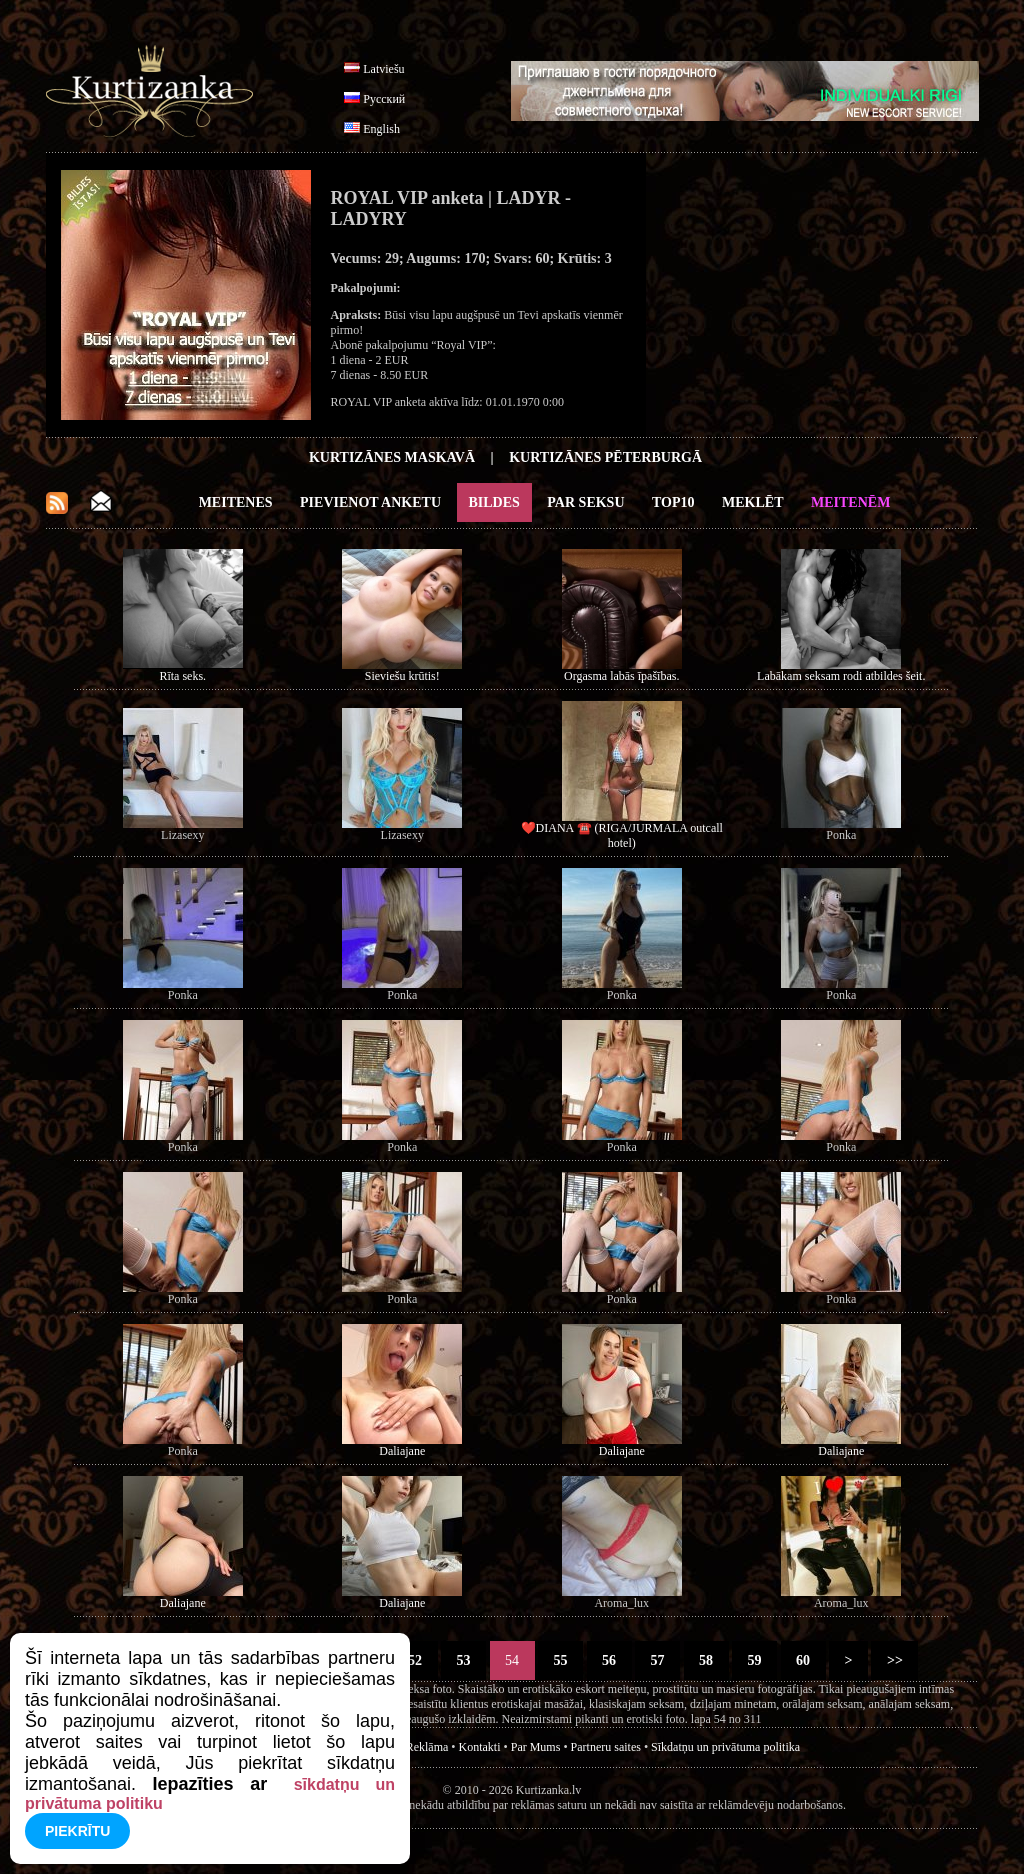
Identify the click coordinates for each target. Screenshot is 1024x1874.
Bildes (494, 502)
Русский (384, 99)
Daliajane (402, 1451)
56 (609, 1660)
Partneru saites (606, 1747)
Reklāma (427, 1747)
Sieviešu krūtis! (402, 676)
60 (803, 1660)
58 (706, 1660)
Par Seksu (585, 502)
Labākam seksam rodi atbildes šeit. (841, 676)
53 (463, 1660)
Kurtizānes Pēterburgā (605, 457)
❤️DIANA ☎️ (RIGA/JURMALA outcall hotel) (622, 835)
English (381, 129)
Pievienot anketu (370, 502)
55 (560, 1660)
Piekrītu (77, 1831)
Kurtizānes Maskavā (392, 457)
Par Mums (536, 1747)
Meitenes (236, 502)
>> (894, 1660)
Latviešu (383, 69)
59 (754, 1660)
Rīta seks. (182, 676)
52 (415, 1660)
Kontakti (480, 1747)
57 (657, 1660)
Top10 (673, 502)
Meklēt (752, 502)
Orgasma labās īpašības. (621, 676)
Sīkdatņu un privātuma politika (725, 1747)
